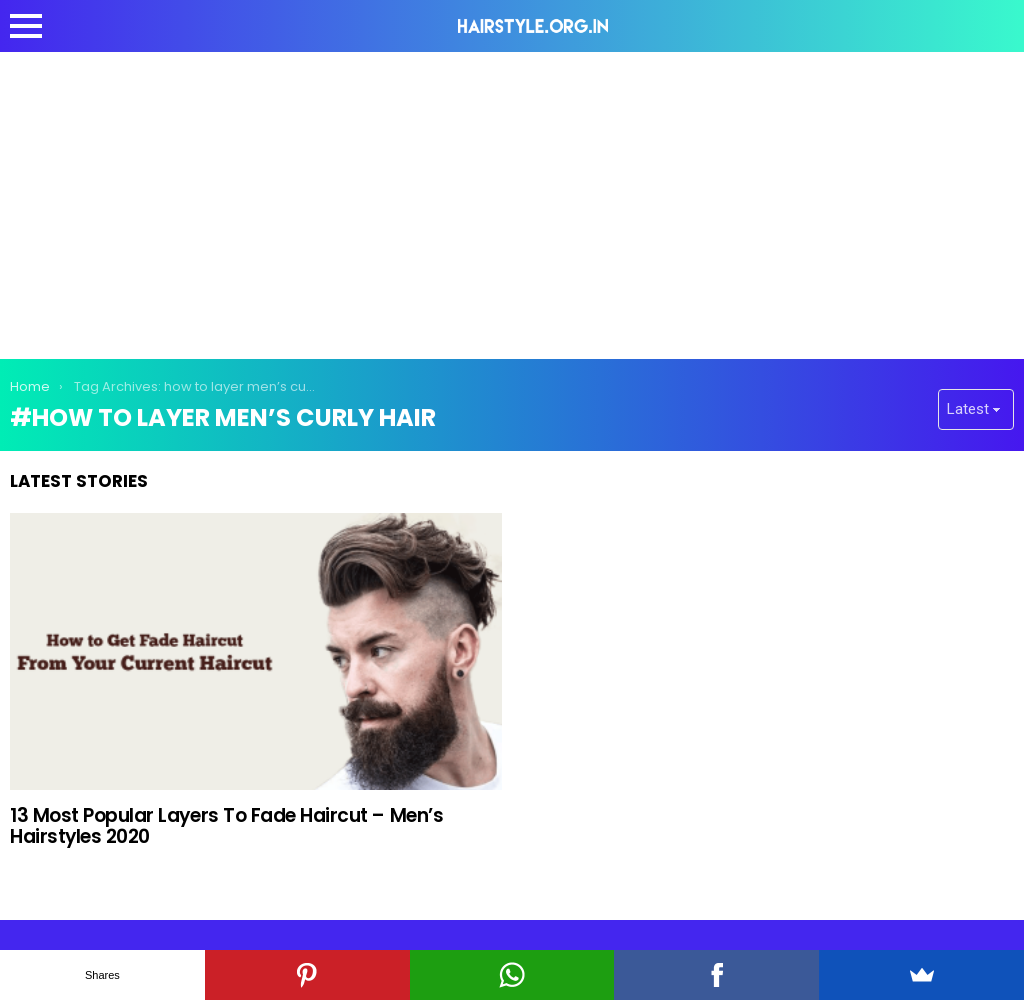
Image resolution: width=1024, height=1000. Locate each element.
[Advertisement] (512, 202)
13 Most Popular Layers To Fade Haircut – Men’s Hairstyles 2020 (226, 826)
